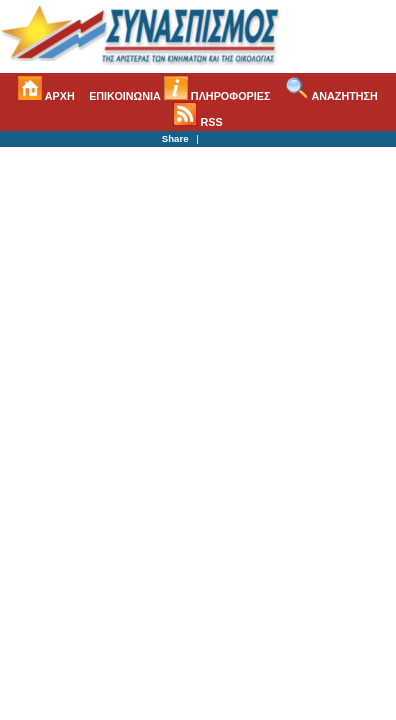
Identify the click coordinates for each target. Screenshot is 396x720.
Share (175, 138)
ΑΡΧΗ (46, 96)
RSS (197, 122)
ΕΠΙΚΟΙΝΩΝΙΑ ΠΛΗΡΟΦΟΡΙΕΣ (179, 96)
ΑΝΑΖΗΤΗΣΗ (331, 96)
